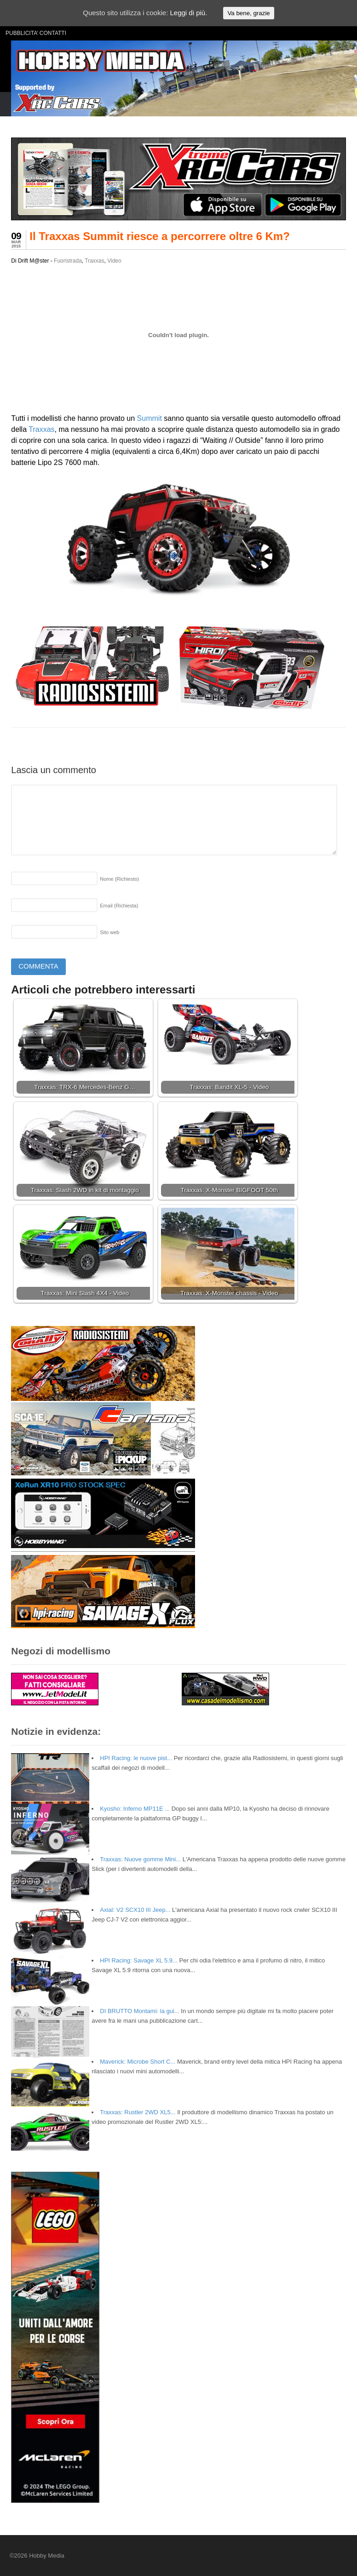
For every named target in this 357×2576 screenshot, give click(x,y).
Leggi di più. (188, 13)
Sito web (109, 932)
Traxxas (94, 261)
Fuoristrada (68, 261)
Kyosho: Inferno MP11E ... (135, 1808)
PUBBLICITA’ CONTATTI (36, 33)
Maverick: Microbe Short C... (137, 2061)
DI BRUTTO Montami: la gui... (139, 2011)
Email (119, 905)
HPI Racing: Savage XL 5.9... (139, 1960)
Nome (119, 879)
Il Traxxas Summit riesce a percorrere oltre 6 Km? (159, 236)
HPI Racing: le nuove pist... (136, 1758)
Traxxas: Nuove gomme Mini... (140, 1859)
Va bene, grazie (248, 13)
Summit (149, 418)
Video (114, 261)
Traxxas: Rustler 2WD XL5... (137, 2112)
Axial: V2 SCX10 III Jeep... (135, 1909)
